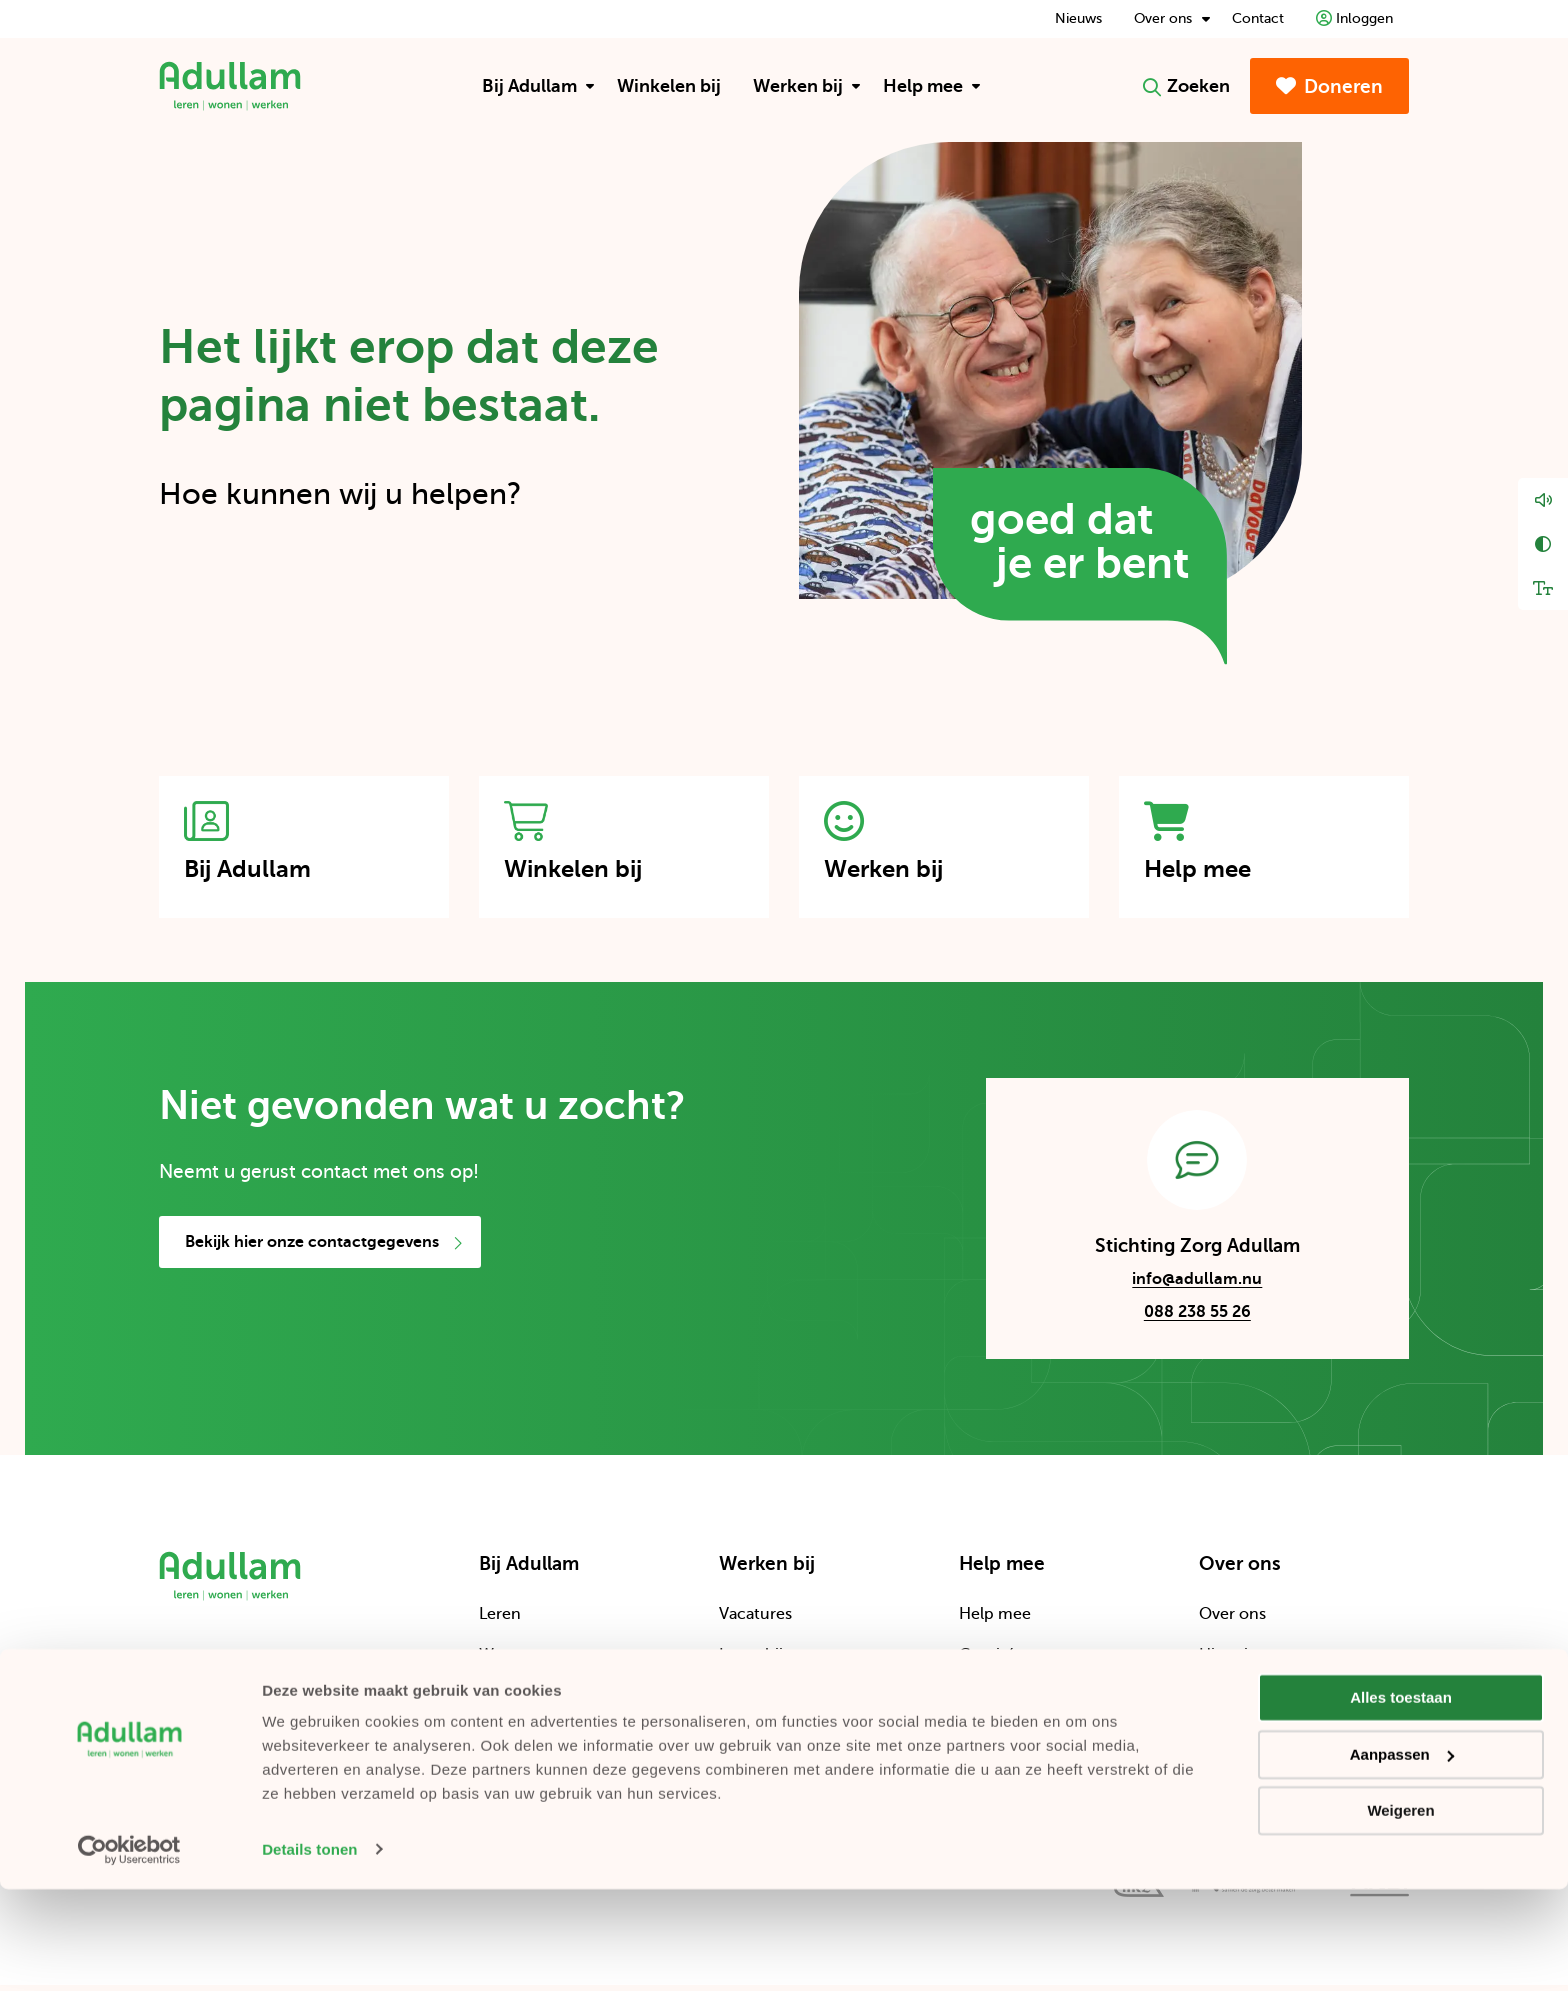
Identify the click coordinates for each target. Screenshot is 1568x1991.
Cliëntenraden (1252, 1743)
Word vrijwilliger (779, 1702)
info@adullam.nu (1179, 1289)
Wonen (506, 1662)
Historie (1228, 1662)
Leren (500, 1621)
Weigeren (1400, 1913)
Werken (507, 1702)
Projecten (995, 1702)
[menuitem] (533, 86)
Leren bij (751, 1662)
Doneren (1329, 86)
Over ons (1172, 18)
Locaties (509, 1743)
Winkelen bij (669, 86)
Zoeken (1186, 86)
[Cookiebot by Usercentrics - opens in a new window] (129, 1952)
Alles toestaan (1401, 1800)
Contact (1258, 18)
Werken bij (807, 86)
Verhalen (752, 1743)
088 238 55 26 (1197, 1319)
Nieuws (1078, 18)
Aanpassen (1402, 1856)
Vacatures (755, 1621)
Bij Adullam (538, 86)
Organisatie (1241, 1702)
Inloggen (1354, 18)
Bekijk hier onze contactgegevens (324, 1249)
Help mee (932, 86)
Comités (990, 1662)
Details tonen (309, 1951)
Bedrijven (994, 1743)
